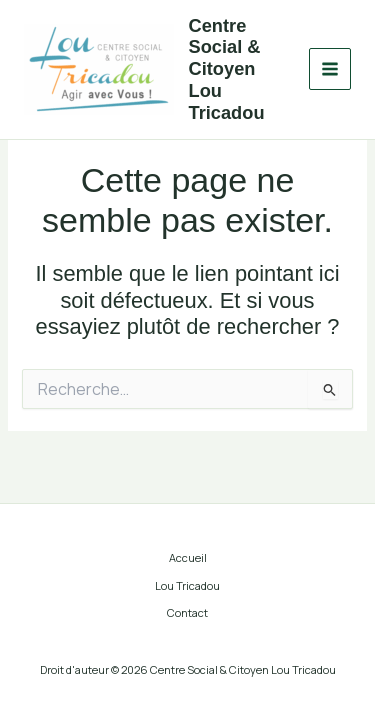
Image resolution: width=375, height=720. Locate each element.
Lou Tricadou (187, 585)
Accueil (188, 557)
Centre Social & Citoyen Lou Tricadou (227, 69)
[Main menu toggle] (330, 69)
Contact (187, 612)
